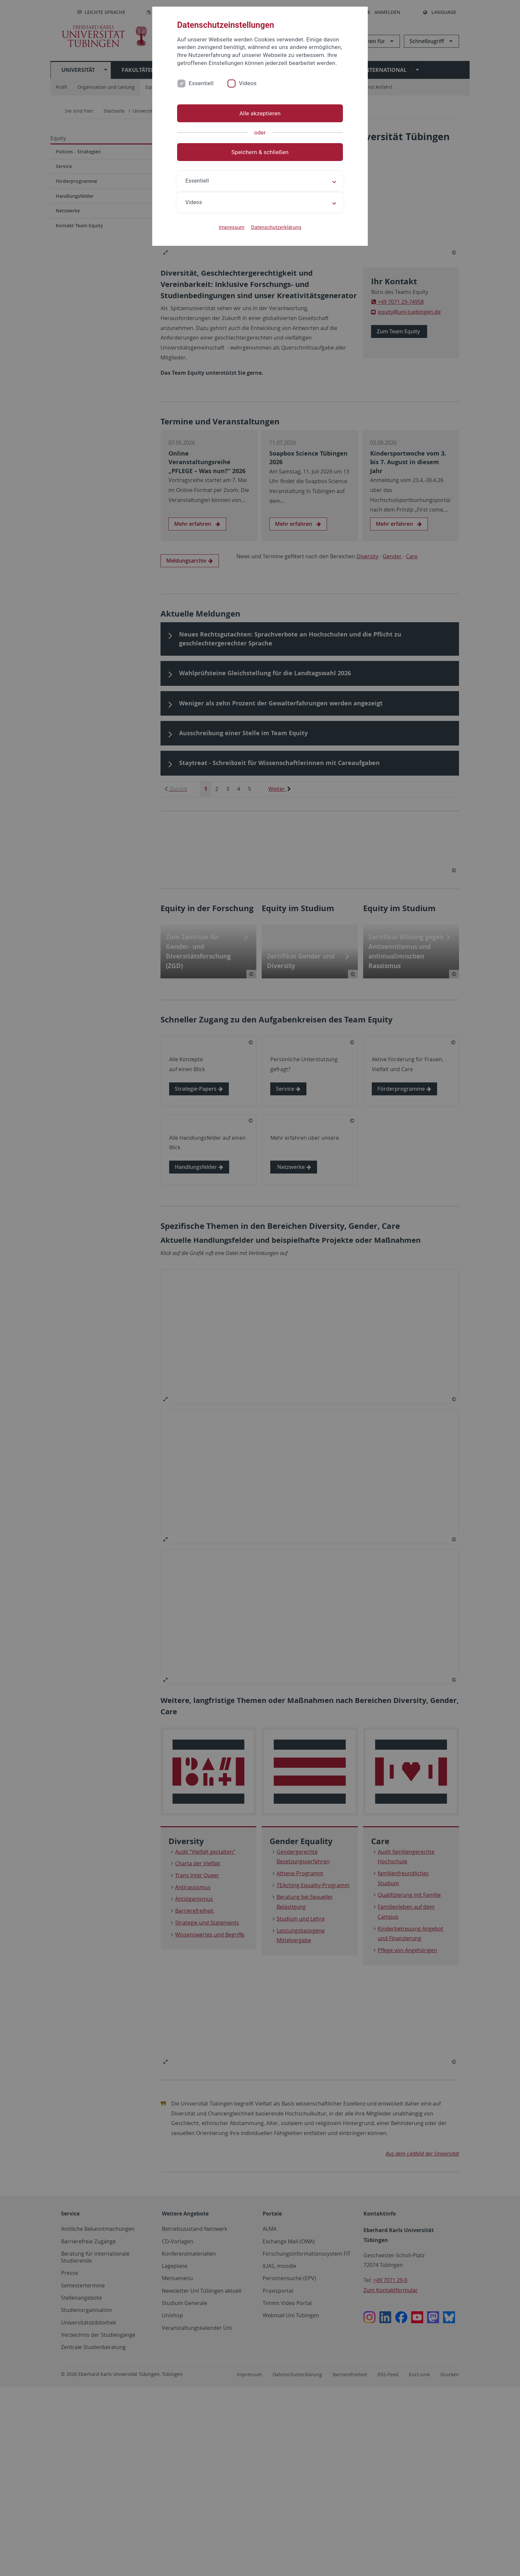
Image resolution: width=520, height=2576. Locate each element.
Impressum (232, 227)
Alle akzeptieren (260, 113)
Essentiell (201, 83)
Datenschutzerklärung (276, 227)
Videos (248, 83)
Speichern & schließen (260, 152)
